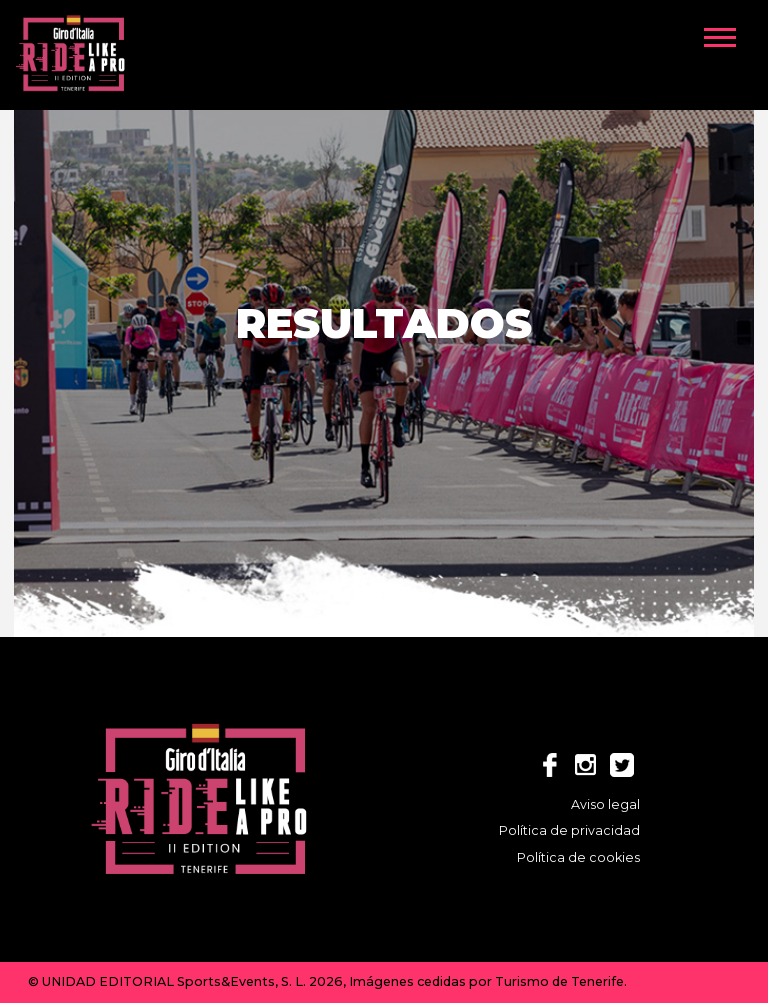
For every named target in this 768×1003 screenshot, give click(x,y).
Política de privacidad (569, 830)
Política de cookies (578, 857)
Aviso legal (605, 804)
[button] (729, 33)
